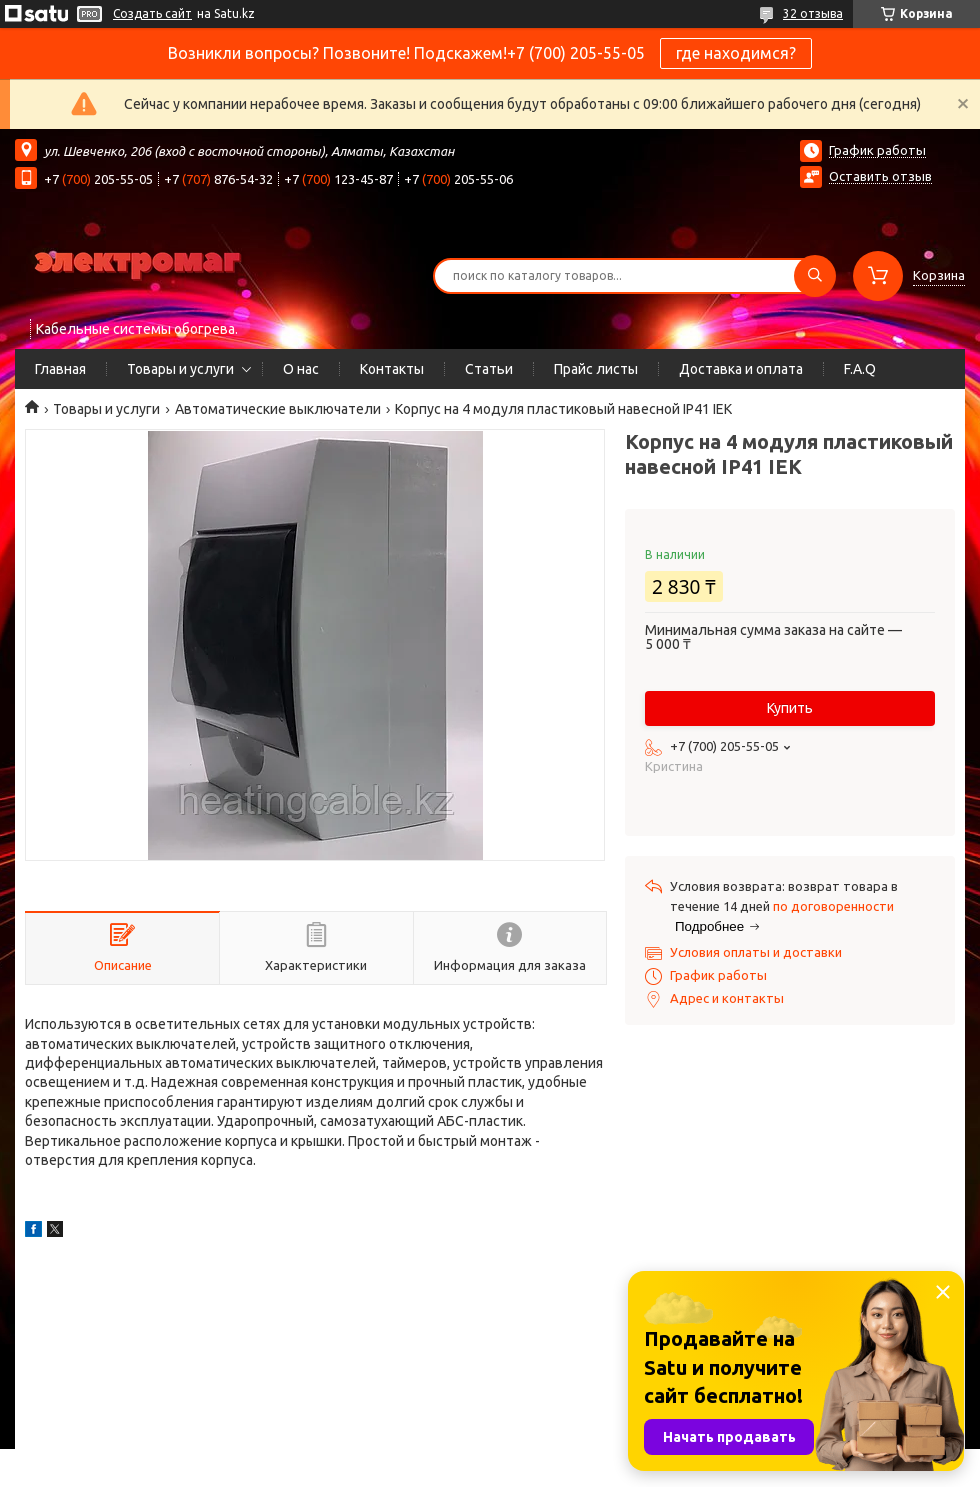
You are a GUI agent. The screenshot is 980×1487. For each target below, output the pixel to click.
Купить (790, 708)
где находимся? (736, 53)
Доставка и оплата (741, 369)
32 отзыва (813, 13)
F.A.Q (860, 369)
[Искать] (815, 276)
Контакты (392, 369)
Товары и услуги (180, 369)
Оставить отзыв (880, 176)
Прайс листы (596, 369)
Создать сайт (152, 13)
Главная (60, 369)
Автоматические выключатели (278, 409)
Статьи (489, 369)
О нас (301, 369)
